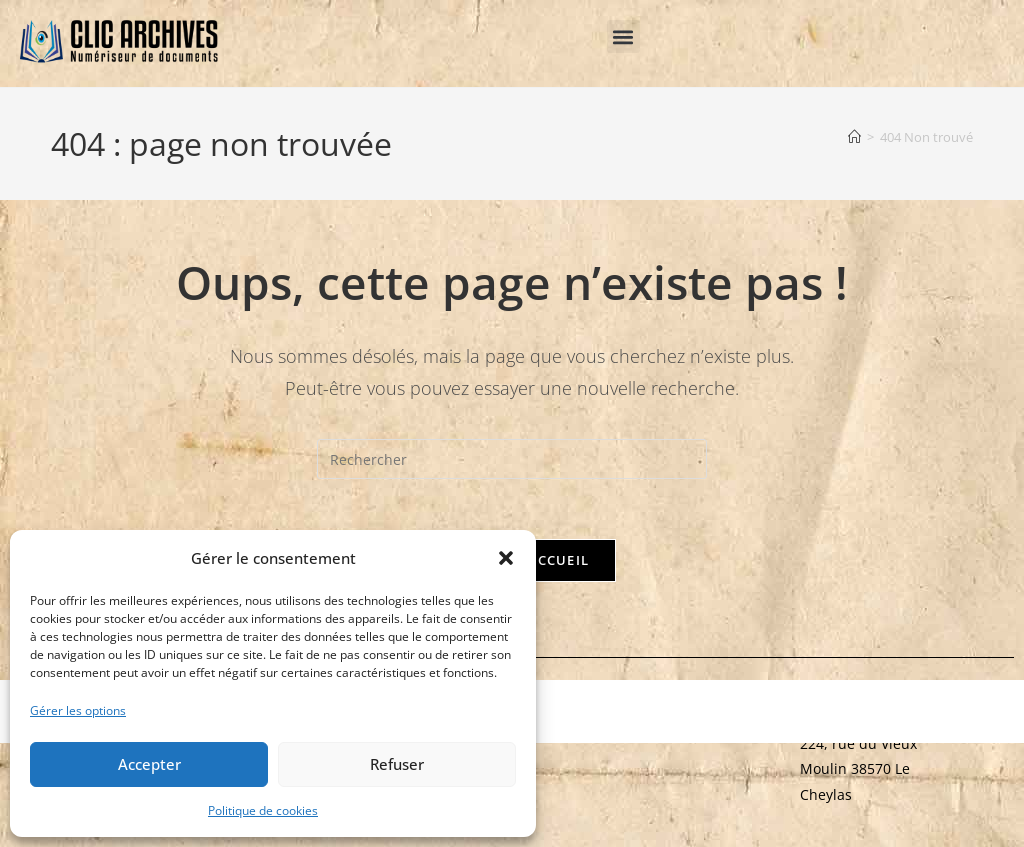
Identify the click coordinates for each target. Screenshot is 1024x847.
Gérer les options (78, 710)
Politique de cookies (263, 810)
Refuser (397, 764)
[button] (506, 558)
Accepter (149, 764)
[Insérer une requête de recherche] (512, 459)
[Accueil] (854, 137)
